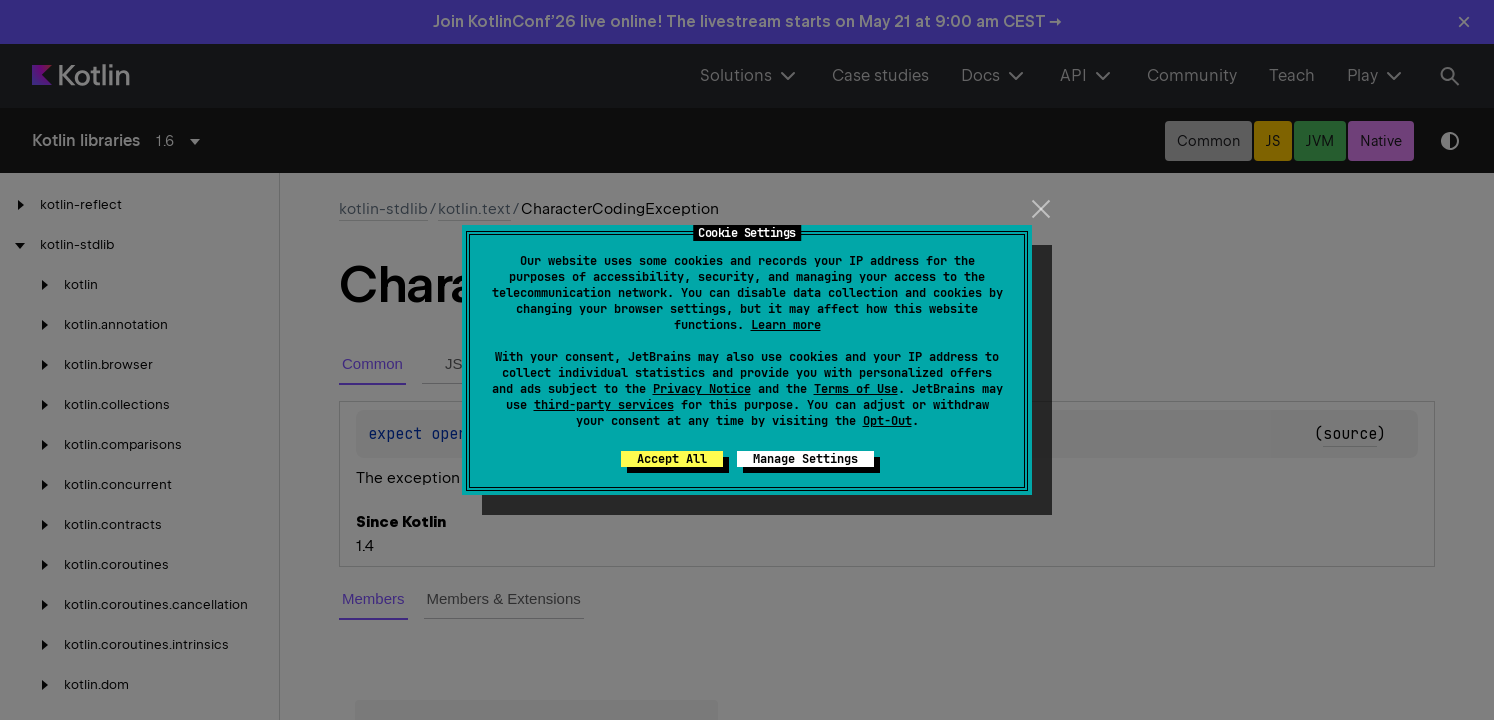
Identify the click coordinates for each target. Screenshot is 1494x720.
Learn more (786, 325)
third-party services (604, 405)
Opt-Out (887, 421)
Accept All (672, 459)
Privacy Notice (702, 389)
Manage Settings (805, 459)
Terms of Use (856, 389)
